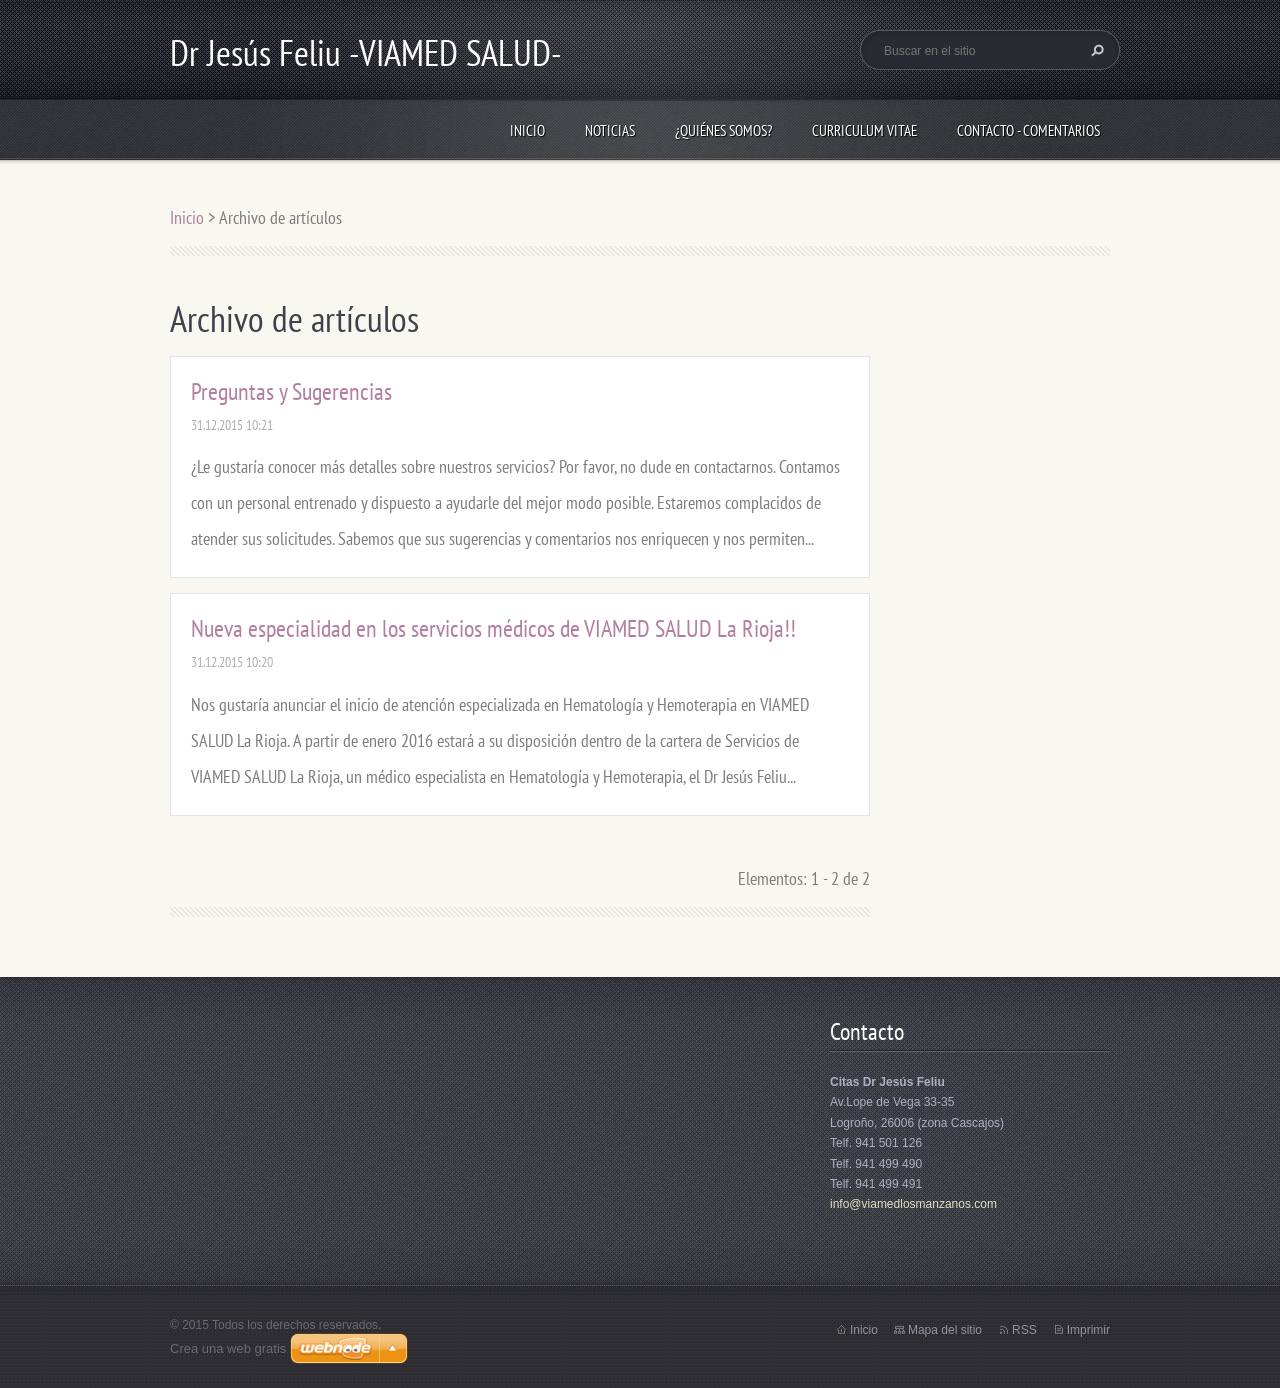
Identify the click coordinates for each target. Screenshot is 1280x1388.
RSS (1024, 1330)
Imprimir (1088, 1330)
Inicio (527, 130)
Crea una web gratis (228, 1348)
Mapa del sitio (945, 1330)
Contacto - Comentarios (1028, 130)
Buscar (1095, 50)
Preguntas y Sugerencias (291, 391)
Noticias (610, 130)
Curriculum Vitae (864, 130)
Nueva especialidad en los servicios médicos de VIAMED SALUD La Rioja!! (493, 628)
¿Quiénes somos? (723, 130)
